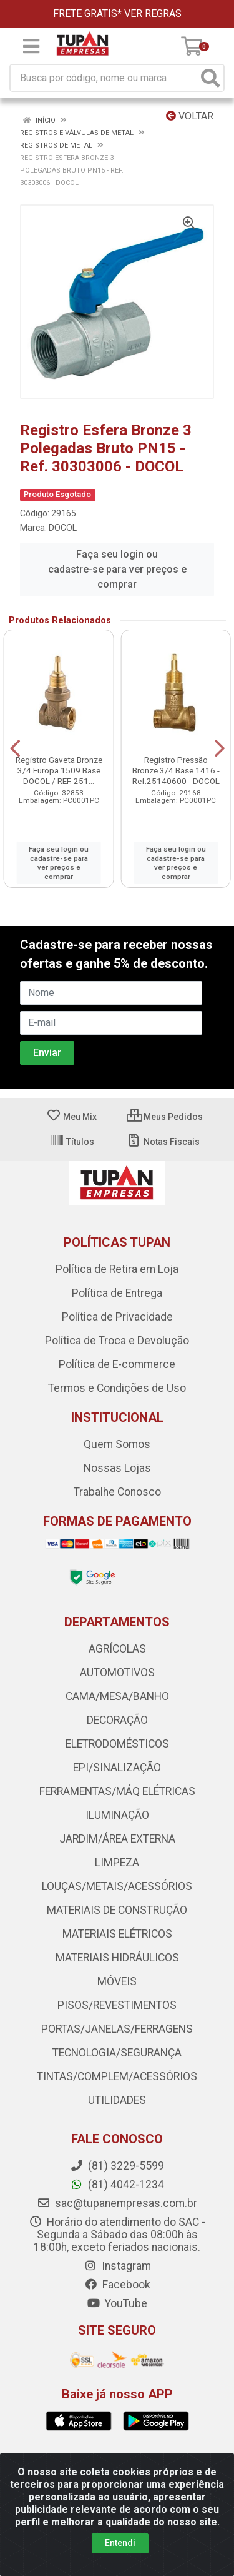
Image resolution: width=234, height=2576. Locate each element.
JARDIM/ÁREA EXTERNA (117, 1839)
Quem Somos (117, 1444)
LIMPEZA (117, 1862)
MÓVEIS (117, 1981)
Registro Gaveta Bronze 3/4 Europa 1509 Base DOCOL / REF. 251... (59, 770)
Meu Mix (71, 1117)
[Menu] (31, 46)
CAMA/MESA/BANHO (117, 1696)
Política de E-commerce (117, 1364)
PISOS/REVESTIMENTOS (117, 2005)
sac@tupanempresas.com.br (117, 2203)
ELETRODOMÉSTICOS (117, 1744)
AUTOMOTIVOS (117, 1672)
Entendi (120, 2543)
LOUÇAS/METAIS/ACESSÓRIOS (117, 1886)
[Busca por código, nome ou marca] (104, 78)
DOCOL (63, 528)
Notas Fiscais (163, 1142)
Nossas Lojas (117, 1468)
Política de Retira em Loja (117, 1269)
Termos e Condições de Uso (117, 1388)
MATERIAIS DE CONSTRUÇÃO (117, 1910)
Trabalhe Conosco (117, 1492)
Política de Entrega (117, 1293)
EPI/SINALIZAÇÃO (117, 1767)
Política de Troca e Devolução (117, 1340)
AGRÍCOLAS (117, 1649)
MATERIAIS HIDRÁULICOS (117, 1957)
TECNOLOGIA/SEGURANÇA (117, 2052)
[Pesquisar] (210, 78)
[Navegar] (15, 748)
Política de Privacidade (117, 1317)
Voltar (189, 116)
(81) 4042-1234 (117, 2184)
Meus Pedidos (165, 1117)
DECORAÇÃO (117, 1720)
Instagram (117, 2266)
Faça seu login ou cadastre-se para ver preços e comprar (117, 569)
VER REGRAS (153, 13)
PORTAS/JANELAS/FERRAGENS (117, 2029)
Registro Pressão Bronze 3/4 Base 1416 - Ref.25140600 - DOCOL (176, 770)
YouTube (117, 2303)
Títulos (71, 1142)
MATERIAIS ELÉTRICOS (117, 1934)
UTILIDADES (117, 2100)
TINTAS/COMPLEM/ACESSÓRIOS (117, 2076)
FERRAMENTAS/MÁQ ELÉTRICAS (117, 1791)
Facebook (117, 2284)
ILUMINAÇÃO (117, 1815)
